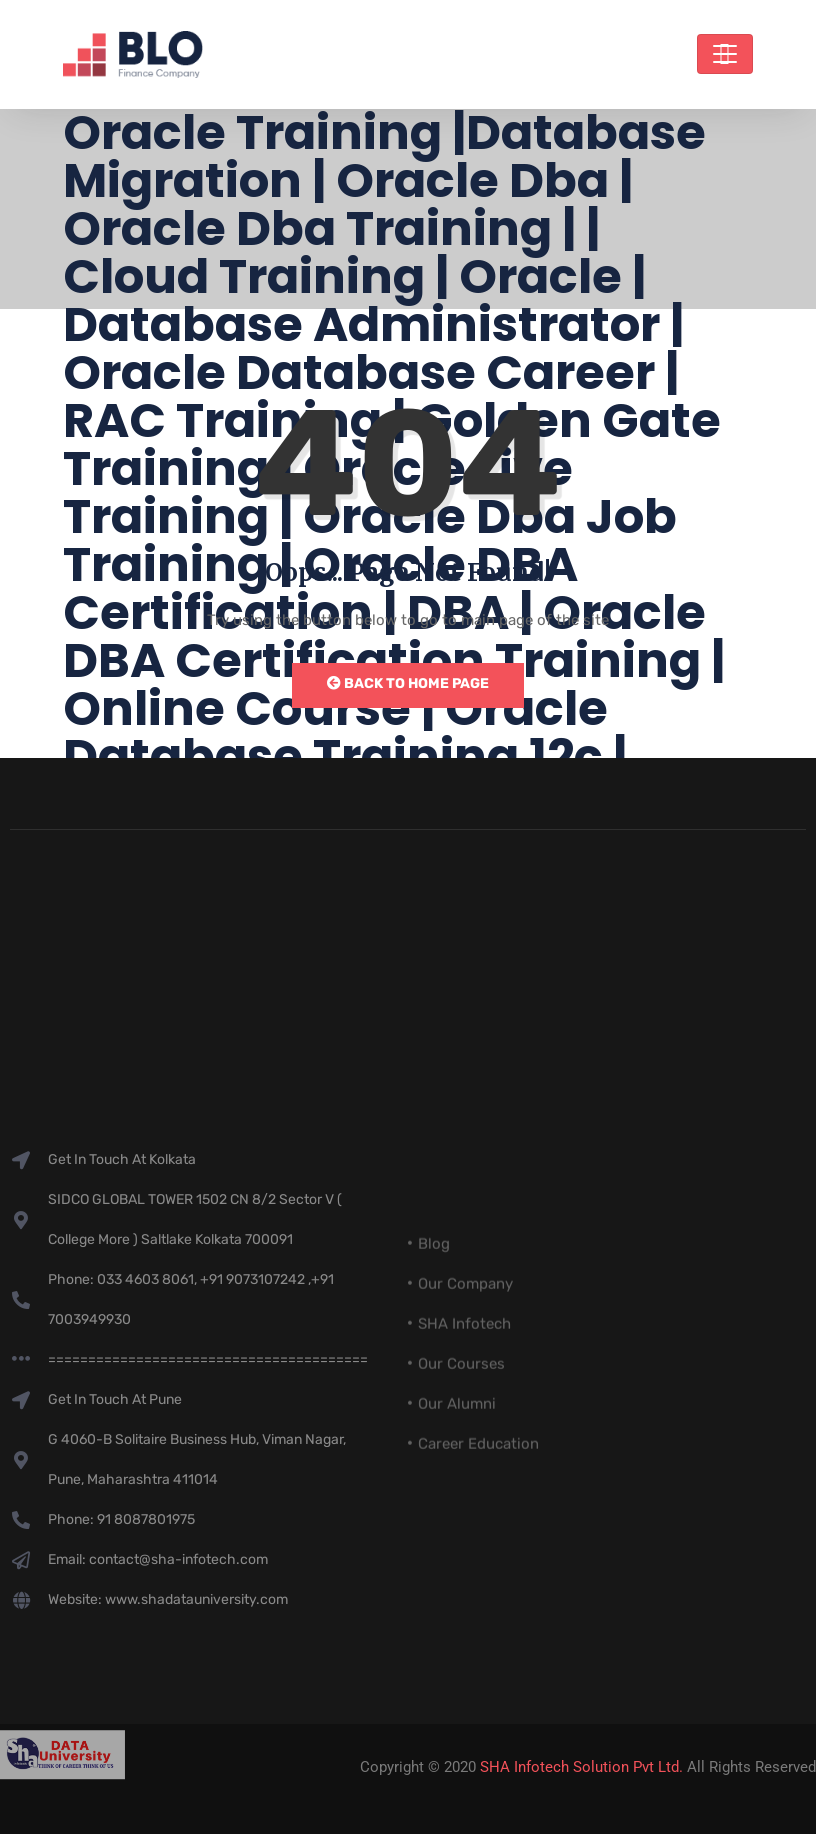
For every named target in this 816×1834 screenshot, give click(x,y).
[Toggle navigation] (725, 54)
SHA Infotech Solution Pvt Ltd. (581, 1767)
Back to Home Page (408, 683)
